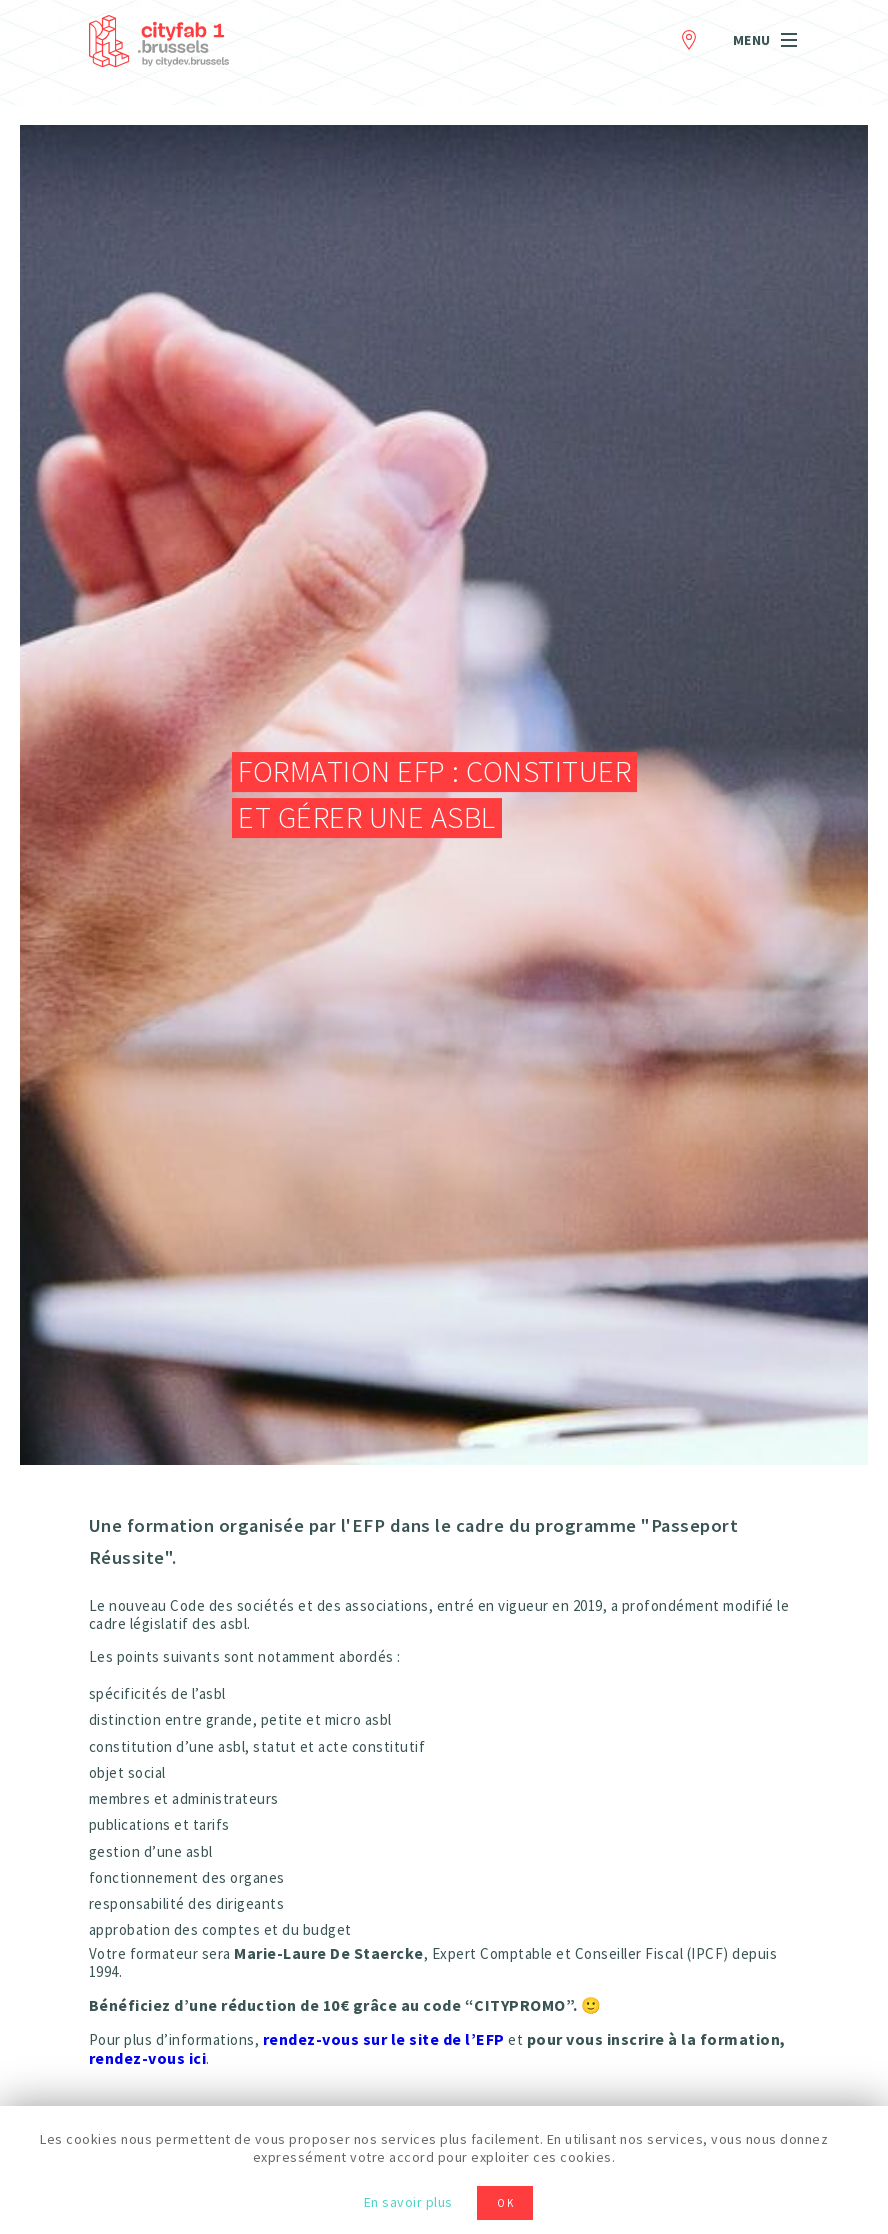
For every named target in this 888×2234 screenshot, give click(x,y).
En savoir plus (408, 2202)
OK (506, 2203)
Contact (689, 36)
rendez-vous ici (148, 2058)
